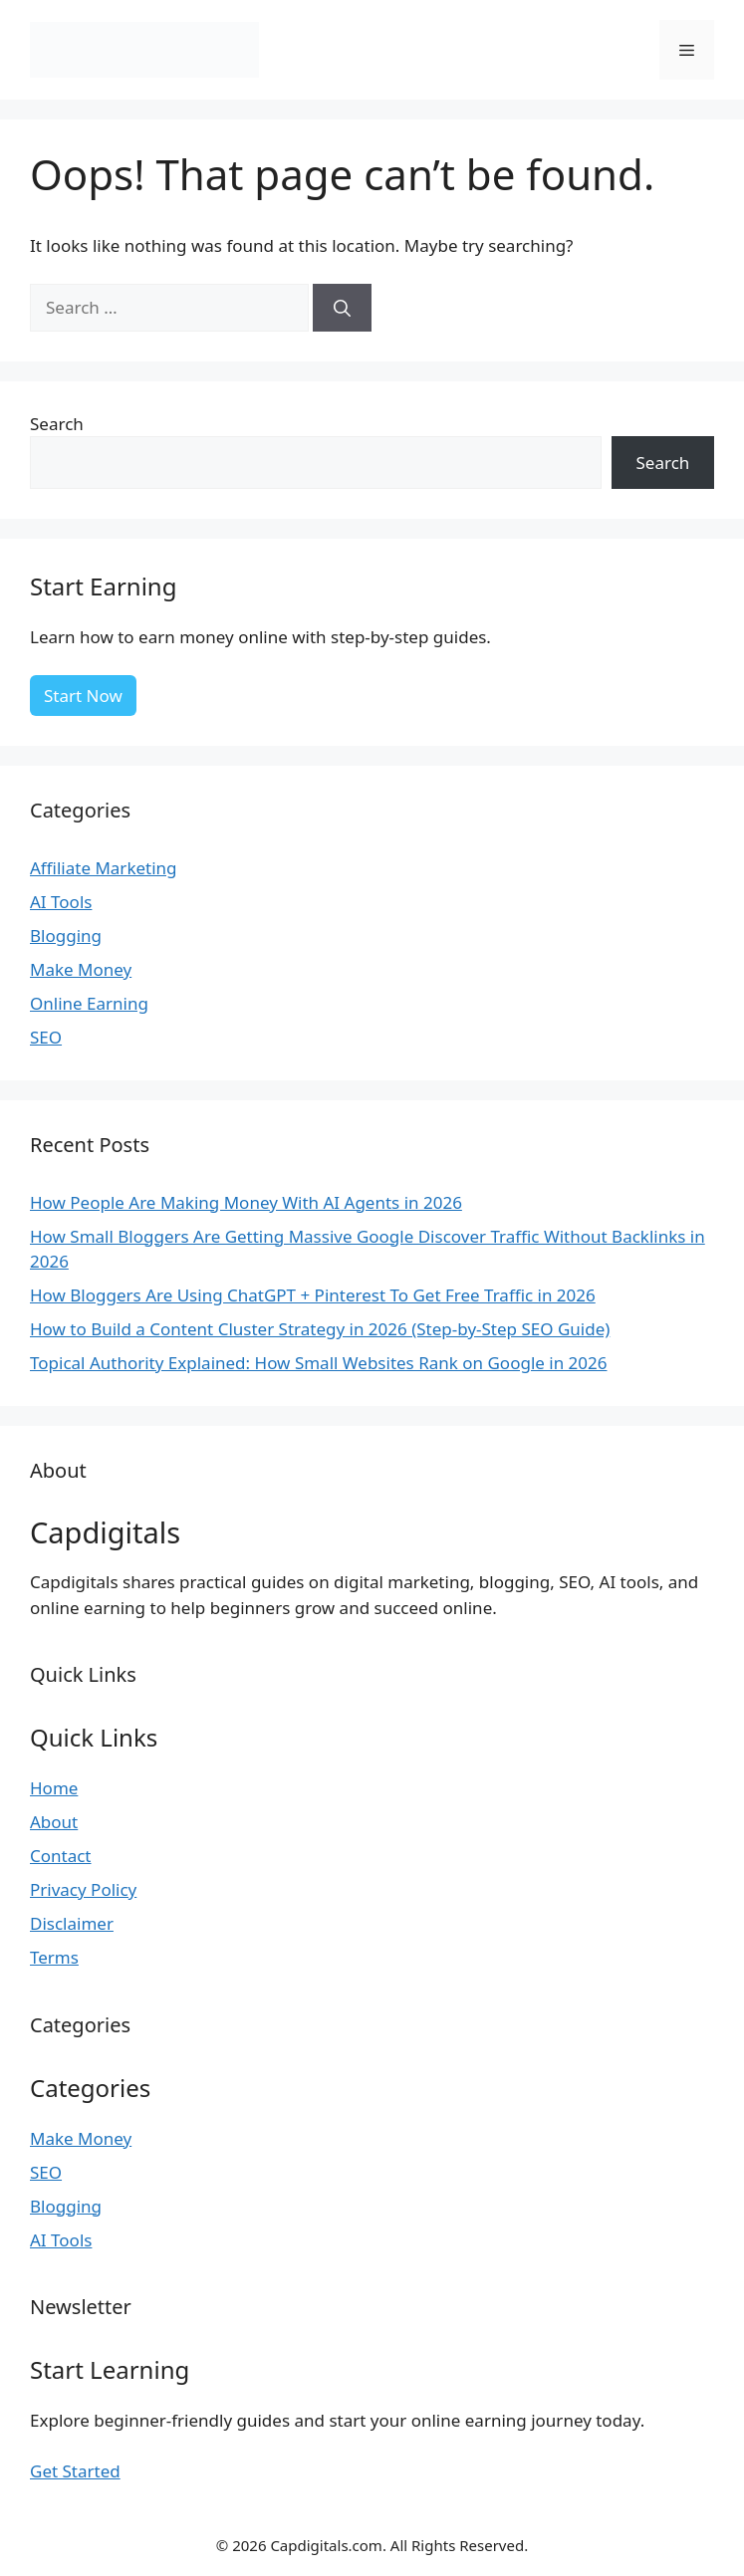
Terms (54, 1957)
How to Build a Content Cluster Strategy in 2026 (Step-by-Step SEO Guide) (320, 1328)
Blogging (66, 935)
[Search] (342, 308)
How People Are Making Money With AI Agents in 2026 (246, 1202)
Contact (61, 1855)
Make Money (80, 969)
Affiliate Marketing (103, 867)
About (54, 1821)
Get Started (75, 2470)
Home (54, 1787)
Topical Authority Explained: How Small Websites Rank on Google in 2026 (319, 1362)
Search (57, 423)
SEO (46, 1037)
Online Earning (89, 1003)
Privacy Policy (83, 1889)
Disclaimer (72, 1923)
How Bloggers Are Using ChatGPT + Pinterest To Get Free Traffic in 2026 (313, 1295)
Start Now (83, 695)
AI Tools (61, 901)
